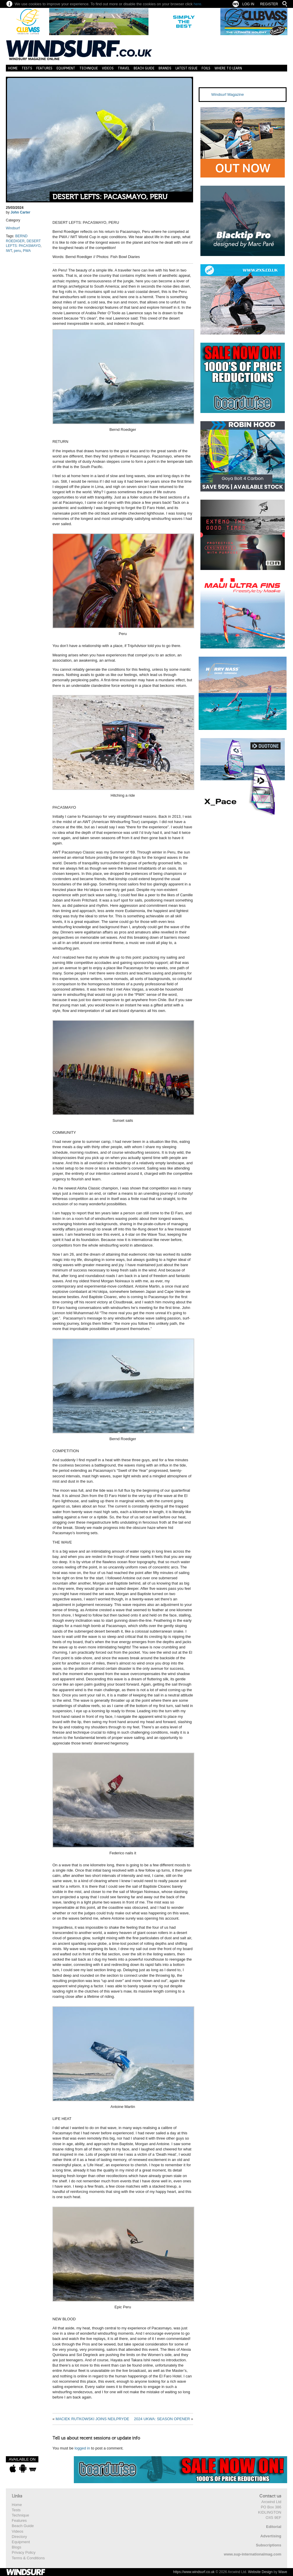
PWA (27, 251)
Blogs (16, 2547)
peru (17, 251)
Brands (165, 68)
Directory (19, 2536)
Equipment (66, 68)
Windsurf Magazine (227, 94)
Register (269, 4)
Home (13, 68)
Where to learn (228, 68)
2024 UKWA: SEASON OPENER (162, 2419)
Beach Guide (144, 68)
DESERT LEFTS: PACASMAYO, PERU (109, 197)
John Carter (20, 212)
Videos (108, 68)
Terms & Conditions (28, 2558)
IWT (9, 251)
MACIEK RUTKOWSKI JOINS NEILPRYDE (92, 2419)
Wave (282, 2572)
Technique (88, 68)
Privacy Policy (23, 2552)
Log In (248, 4)
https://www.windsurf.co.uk (193, 2572)
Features (44, 68)
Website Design (260, 2572)
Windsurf (13, 228)
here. (198, 4)
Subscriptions (268, 2545)
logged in (82, 2448)
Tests (27, 68)
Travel (124, 68)
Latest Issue (186, 68)
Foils (206, 68)
